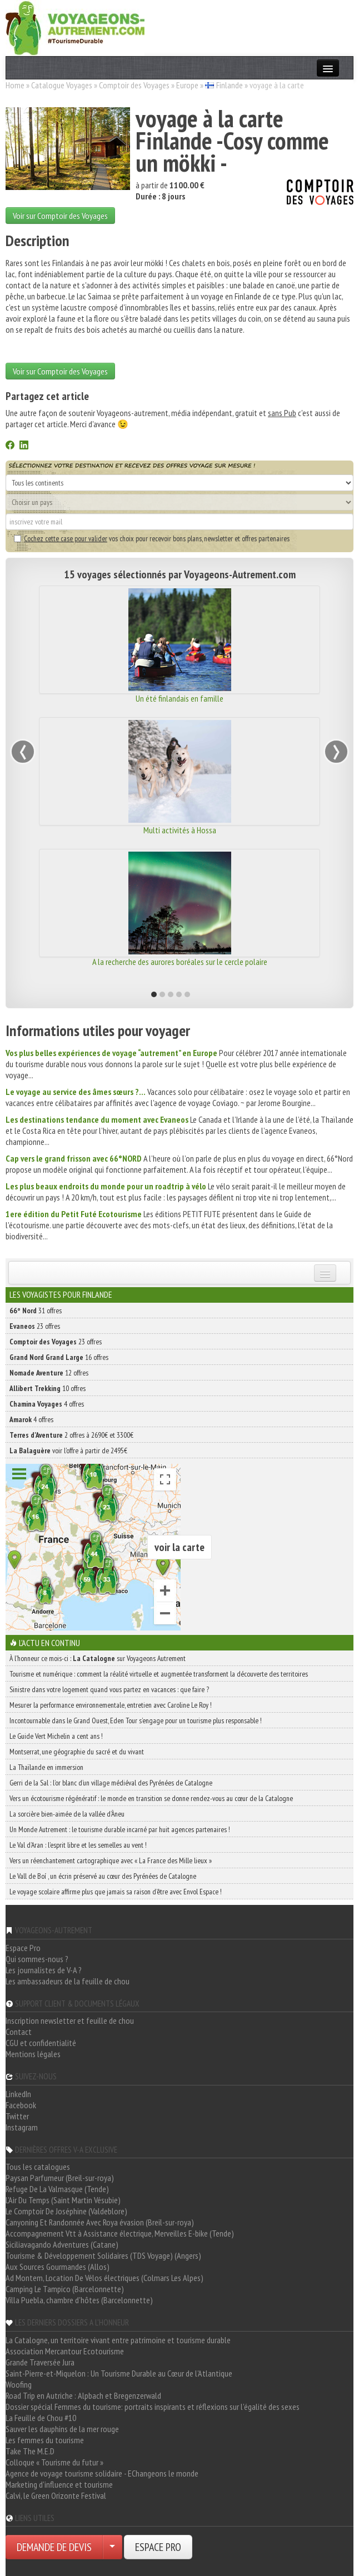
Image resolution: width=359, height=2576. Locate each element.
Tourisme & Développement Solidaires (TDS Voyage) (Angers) (103, 2255)
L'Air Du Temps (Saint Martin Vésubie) (63, 2199)
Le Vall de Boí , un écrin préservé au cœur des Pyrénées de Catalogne (102, 1876)
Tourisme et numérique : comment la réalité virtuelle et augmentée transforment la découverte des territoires (158, 1674)
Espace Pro (23, 1947)
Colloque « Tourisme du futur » (54, 2462)
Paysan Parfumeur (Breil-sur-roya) (60, 2177)
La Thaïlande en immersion (46, 1767)
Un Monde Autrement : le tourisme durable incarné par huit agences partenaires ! (119, 1829)
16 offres (58, 1357)
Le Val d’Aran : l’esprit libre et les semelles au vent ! (78, 1845)
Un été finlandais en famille (179, 698)
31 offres (35, 1310)
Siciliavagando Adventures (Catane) (62, 2244)
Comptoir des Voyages (134, 85)
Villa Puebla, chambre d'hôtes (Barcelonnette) (79, 2299)
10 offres (47, 1388)
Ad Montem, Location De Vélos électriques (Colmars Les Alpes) (104, 2277)
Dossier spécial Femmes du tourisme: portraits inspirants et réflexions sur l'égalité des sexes (153, 2406)
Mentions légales (33, 2053)
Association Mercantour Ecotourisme (65, 2351)
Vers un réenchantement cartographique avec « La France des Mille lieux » (110, 1860)
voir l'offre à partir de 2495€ (68, 1450)
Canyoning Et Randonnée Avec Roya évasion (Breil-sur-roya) (100, 2222)
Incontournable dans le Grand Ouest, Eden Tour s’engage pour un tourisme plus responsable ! (135, 1720)
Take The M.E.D (30, 2451)
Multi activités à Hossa (179, 830)
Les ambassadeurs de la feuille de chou (67, 1981)
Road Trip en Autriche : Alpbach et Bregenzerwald (83, 2395)
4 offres (46, 1404)
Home (15, 85)
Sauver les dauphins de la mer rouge (62, 2428)
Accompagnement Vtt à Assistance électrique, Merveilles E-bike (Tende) (120, 2233)
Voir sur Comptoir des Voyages (60, 215)
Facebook (21, 2104)
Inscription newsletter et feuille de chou (70, 2020)
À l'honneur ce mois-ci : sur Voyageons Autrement (97, 1658)
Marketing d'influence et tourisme (59, 2484)
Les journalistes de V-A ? (44, 1969)
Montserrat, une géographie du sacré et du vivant (76, 1752)
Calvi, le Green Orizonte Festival (56, 2495)
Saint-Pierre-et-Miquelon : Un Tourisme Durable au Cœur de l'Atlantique (119, 2373)
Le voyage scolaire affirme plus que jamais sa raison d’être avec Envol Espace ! (115, 1892)
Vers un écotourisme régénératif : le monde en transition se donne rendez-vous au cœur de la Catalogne (151, 1798)
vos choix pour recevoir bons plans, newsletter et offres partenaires (152, 538)
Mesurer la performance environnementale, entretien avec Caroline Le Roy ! (110, 1705)
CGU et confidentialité (41, 2042)
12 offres (48, 1373)
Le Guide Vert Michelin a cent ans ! (56, 1736)
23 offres (34, 1326)
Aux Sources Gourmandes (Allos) (57, 2266)
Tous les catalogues (38, 2166)
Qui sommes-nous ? (37, 1958)
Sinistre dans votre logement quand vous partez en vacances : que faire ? (109, 1689)
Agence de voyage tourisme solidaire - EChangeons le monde (102, 2473)
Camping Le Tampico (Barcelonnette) (65, 2288)
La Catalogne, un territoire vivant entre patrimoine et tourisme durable (118, 2339)
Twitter (17, 2116)
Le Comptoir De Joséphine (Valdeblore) (66, 2211)
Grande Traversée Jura (40, 2362)
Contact (19, 2031)
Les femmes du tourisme (45, 2439)
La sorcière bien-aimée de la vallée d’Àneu (66, 1814)
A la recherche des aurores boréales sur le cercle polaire (179, 961)
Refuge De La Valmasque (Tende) (57, 2188)
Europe (187, 85)
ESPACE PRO (158, 2547)
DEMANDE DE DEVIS (54, 2547)
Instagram (22, 2127)
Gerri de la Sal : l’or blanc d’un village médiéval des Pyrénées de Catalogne (110, 1783)
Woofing (19, 2384)
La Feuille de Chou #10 (41, 2417)
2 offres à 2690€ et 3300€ (71, 1435)
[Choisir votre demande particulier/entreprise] (112, 2547)
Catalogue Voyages (61, 85)
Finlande (229, 85)
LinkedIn (18, 2093)
